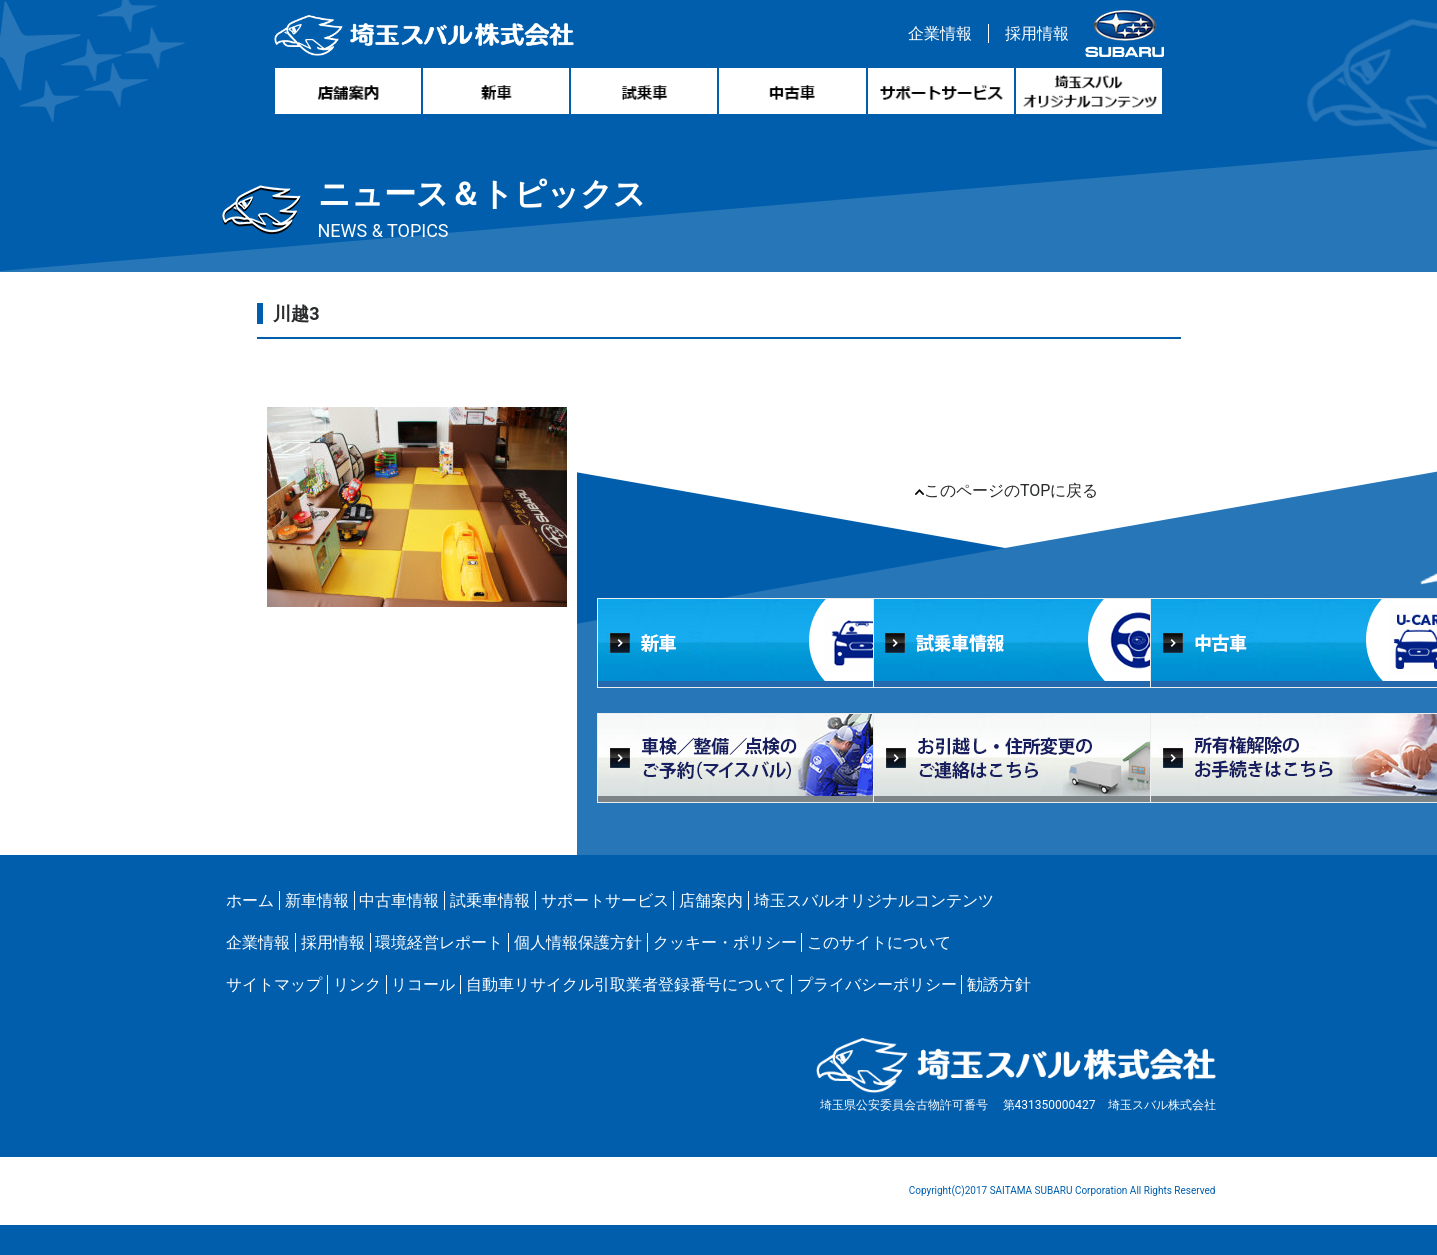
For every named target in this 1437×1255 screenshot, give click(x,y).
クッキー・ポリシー (725, 942)
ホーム (250, 900)
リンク (357, 984)
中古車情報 (399, 900)
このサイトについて (879, 942)
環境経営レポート (439, 942)
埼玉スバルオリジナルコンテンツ (874, 900)
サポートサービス (605, 900)
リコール (423, 984)
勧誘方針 (999, 984)
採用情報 (1037, 33)
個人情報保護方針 (578, 942)
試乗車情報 (490, 900)
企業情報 (940, 33)
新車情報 (317, 900)
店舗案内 (711, 900)
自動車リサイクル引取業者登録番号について (626, 984)
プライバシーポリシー (877, 984)
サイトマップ (274, 984)
